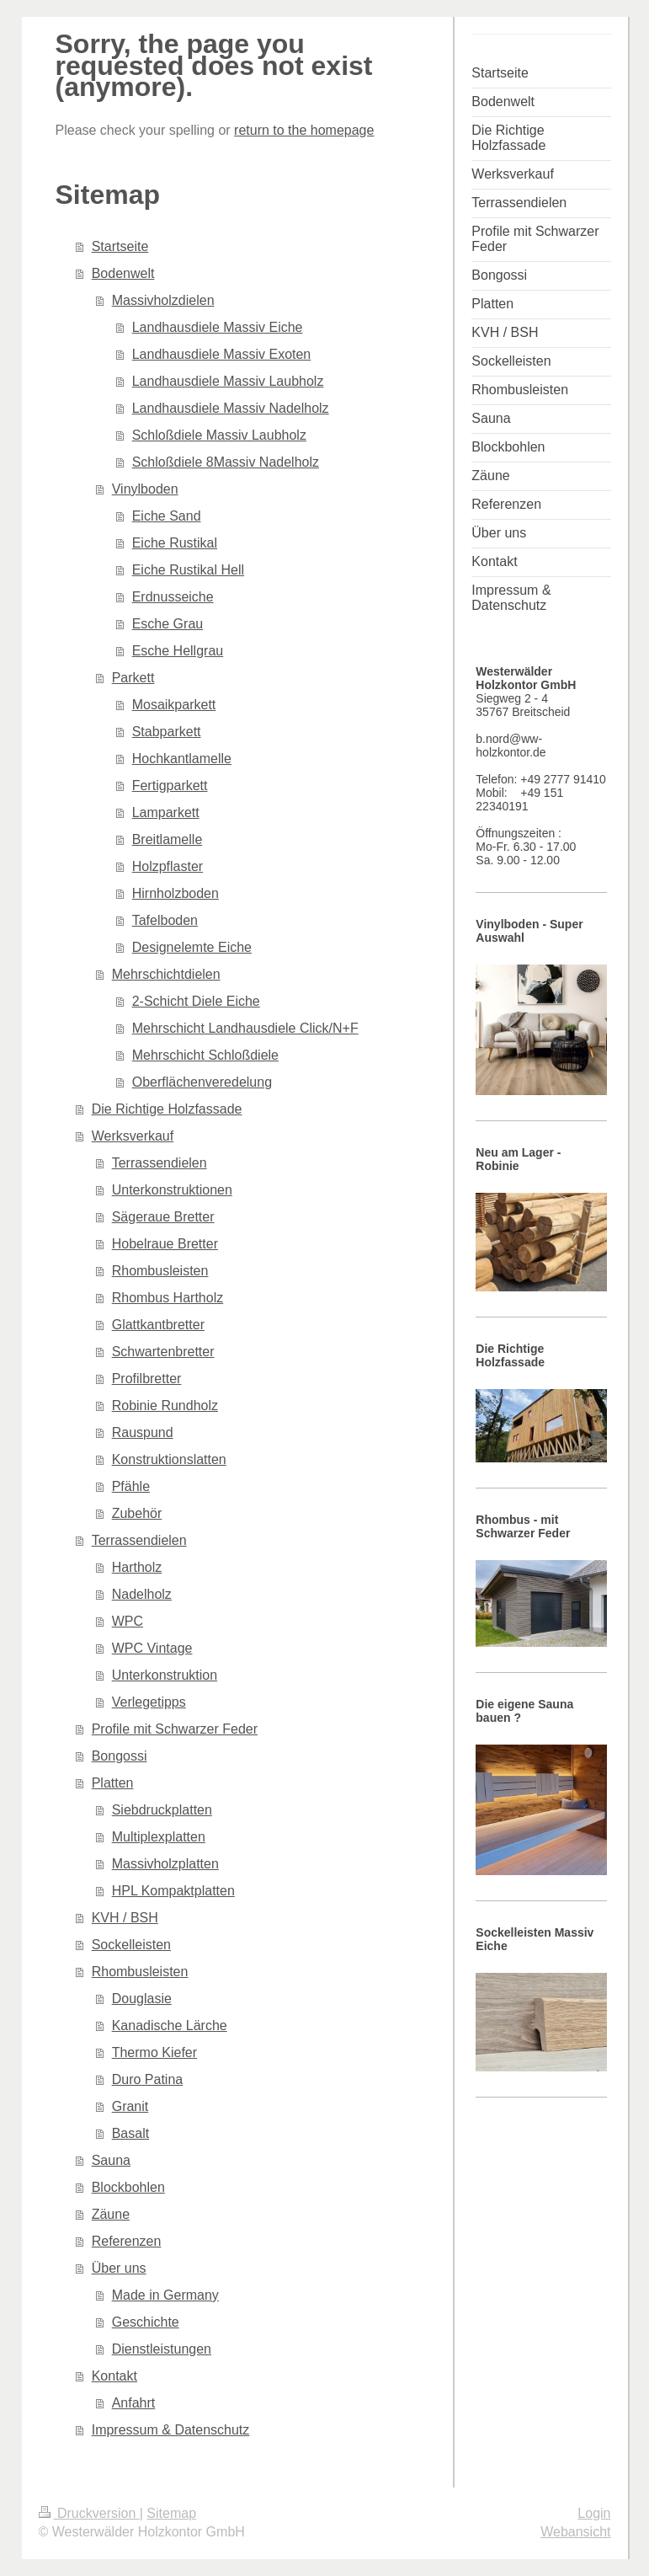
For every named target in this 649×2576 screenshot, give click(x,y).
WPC (127, 1621)
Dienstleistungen (161, 2349)
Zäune (111, 2214)
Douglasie (142, 1998)
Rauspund (142, 1432)
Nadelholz (142, 1594)
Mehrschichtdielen (166, 974)
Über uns (119, 2268)
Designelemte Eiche (192, 947)
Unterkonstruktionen (172, 1190)
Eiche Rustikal (174, 543)
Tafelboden (165, 920)
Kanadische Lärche (169, 2025)
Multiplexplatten (158, 1837)
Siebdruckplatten (162, 1810)
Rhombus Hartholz (168, 1298)
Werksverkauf (133, 1136)
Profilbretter (147, 1378)
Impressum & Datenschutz (171, 2430)
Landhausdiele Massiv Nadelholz (230, 408)
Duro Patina (148, 2079)
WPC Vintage (152, 1648)
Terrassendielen (159, 1163)
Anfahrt (134, 2403)
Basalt (130, 2133)
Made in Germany (165, 2295)
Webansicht (575, 2532)
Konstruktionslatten (169, 1459)
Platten (113, 1783)
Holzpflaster (167, 866)
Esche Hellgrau (178, 651)
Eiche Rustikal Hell (188, 570)
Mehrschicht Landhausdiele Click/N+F (245, 1028)
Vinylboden (145, 489)
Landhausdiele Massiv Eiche (217, 327)
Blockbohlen (128, 2187)
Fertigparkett (170, 785)
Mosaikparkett (174, 704)
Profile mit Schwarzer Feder (175, 1729)
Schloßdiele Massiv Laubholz (219, 435)
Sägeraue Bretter (163, 1217)
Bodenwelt (123, 273)
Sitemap (171, 2513)
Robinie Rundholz (165, 1405)
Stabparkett (166, 731)
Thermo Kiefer (154, 2052)
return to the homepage (304, 130)
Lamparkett (165, 812)
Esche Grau (167, 624)
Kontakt (114, 2376)
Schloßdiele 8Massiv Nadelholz (225, 462)
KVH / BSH (125, 1918)
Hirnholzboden (175, 893)
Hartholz (137, 1567)
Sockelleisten (131, 1944)
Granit (130, 2106)
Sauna (111, 2160)
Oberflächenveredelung (202, 1082)
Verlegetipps (149, 1702)
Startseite (120, 246)
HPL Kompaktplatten (173, 1891)
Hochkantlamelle (181, 758)
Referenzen (127, 2241)
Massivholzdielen (163, 300)
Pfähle (131, 1486)
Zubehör (137, 1513)
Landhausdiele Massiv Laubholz (228, 381)
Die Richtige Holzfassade (167, 1109)
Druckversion (89, 2513)
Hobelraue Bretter (165, 1244)
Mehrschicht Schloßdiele (205, 1055)
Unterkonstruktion (164, 1675)
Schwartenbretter (163, 1351)
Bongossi (119, 1756)
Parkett (133, 678)
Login (593, 2513)
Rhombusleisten (160, 1271)
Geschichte (145, 2322)
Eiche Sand (166, 516)
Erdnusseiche (173, 597)
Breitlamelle (167, 839)
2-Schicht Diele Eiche (196, 1001)
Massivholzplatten (165, 1864)
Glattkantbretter (158, 1324)
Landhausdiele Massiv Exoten (221, 354)
